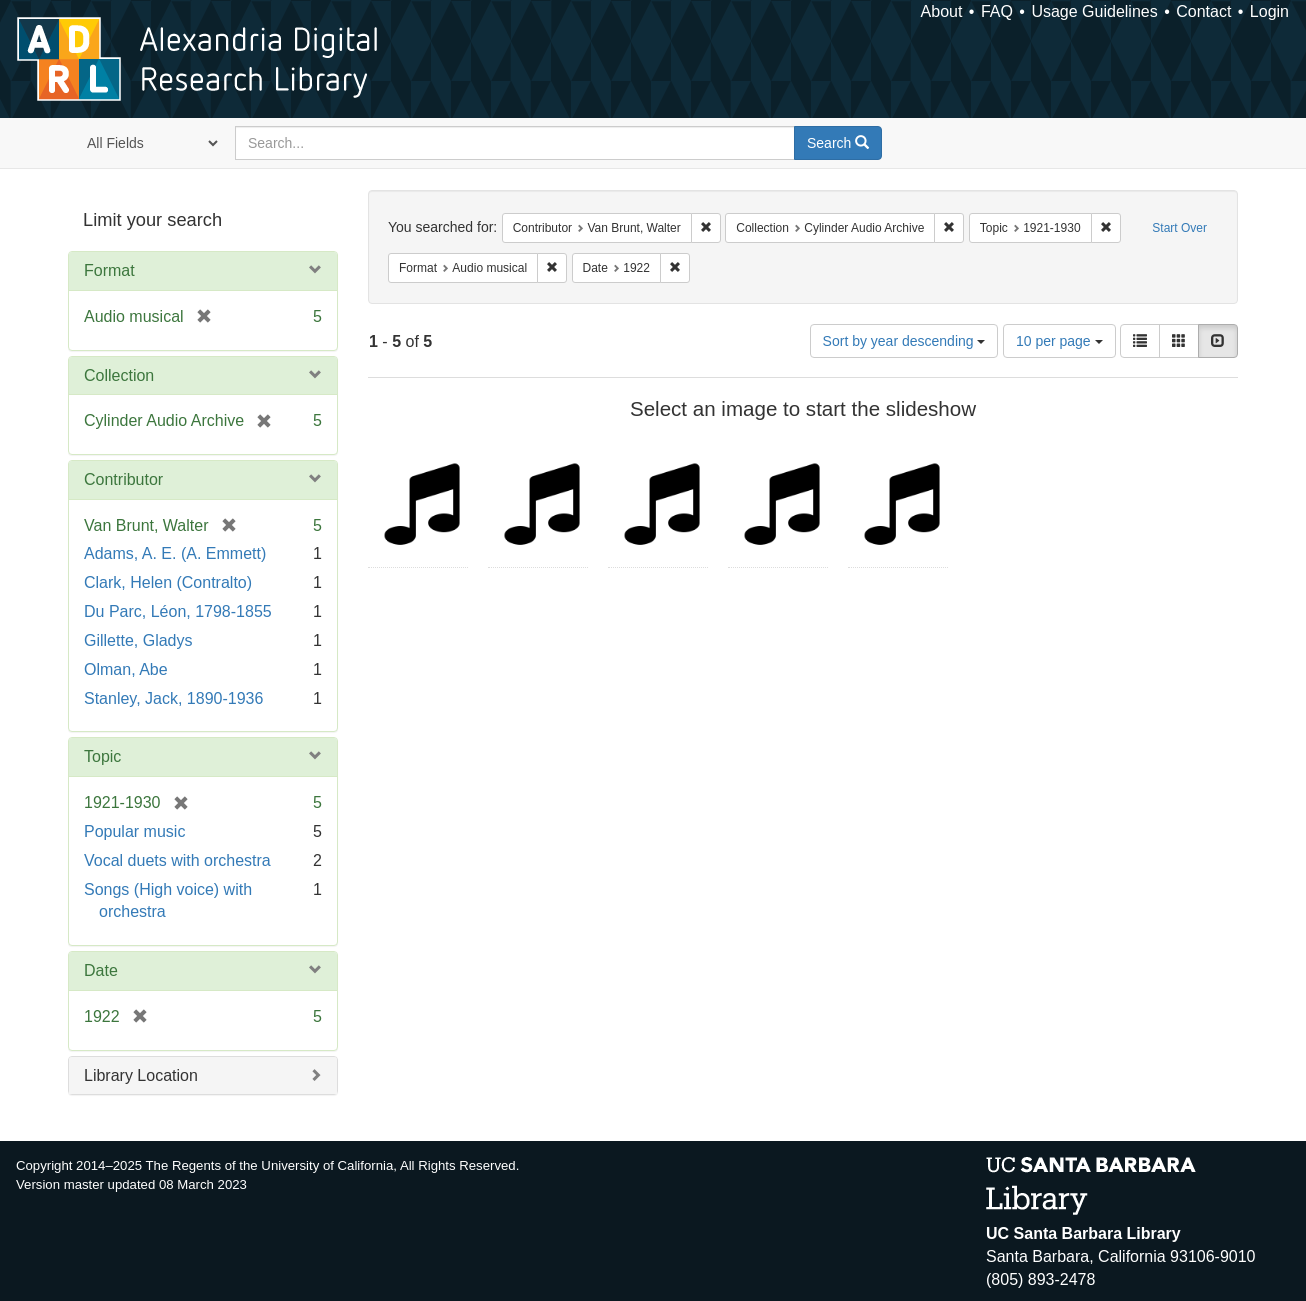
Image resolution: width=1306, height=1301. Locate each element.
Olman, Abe (126, 669)
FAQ (997, 11)
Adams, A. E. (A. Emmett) (175, 553)
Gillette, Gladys (138, 640)
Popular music (134, 831)
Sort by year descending (904, 341)
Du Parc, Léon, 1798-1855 (178, 611)
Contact (1203, 11)
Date (101, 970)
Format (109, 270)
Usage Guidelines (1094, 11)
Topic (102, 756)
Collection (119, 375)
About (942, 11)
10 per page (1059, 341)
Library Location (141, 1075)
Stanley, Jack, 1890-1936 (173, 698)
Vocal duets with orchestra (177, 860)
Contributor (123, 479)
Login (1269, 11)
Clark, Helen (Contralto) (168, 582)
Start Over (1179, 228)
